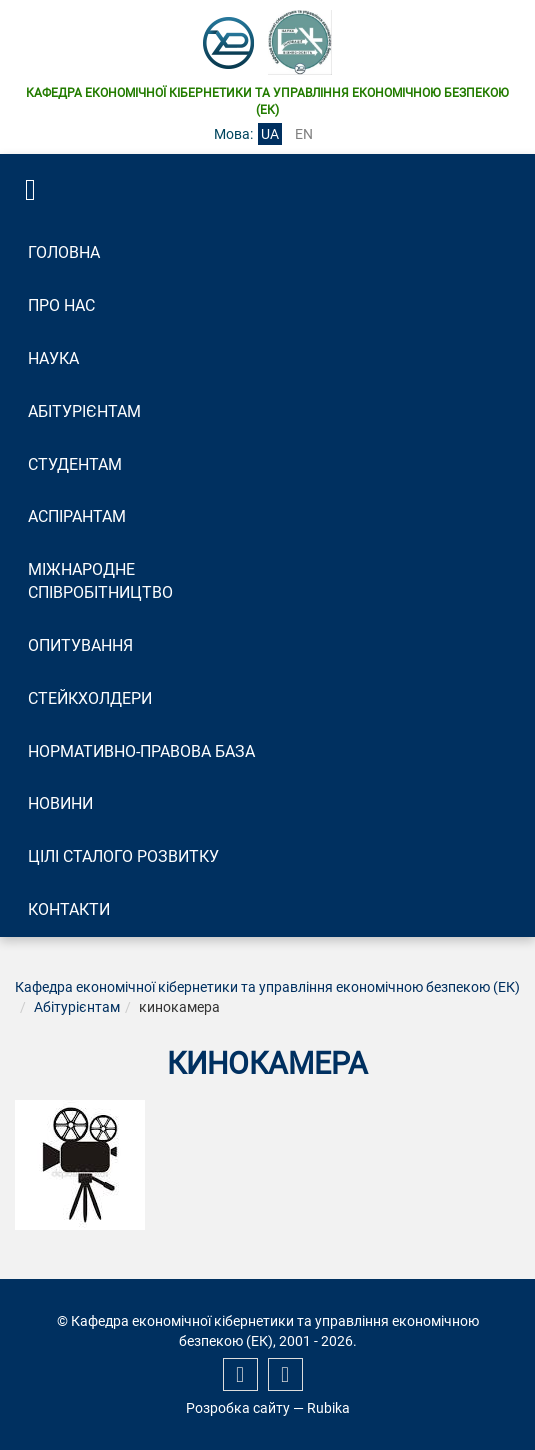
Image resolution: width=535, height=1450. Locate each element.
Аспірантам (77, 516)
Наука (53, 358)
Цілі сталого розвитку (123, 856)
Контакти (69, 909)
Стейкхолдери (90, 698)
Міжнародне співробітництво (100, 581)
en (304, 134)
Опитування (80, 645)
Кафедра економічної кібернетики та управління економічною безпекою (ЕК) (267, 987)
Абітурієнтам (84, 411)
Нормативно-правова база (141, 751)
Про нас (61, 305)
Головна (64, 252)
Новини (60, 803)
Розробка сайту (238, 1408)
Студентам (75, 464)
